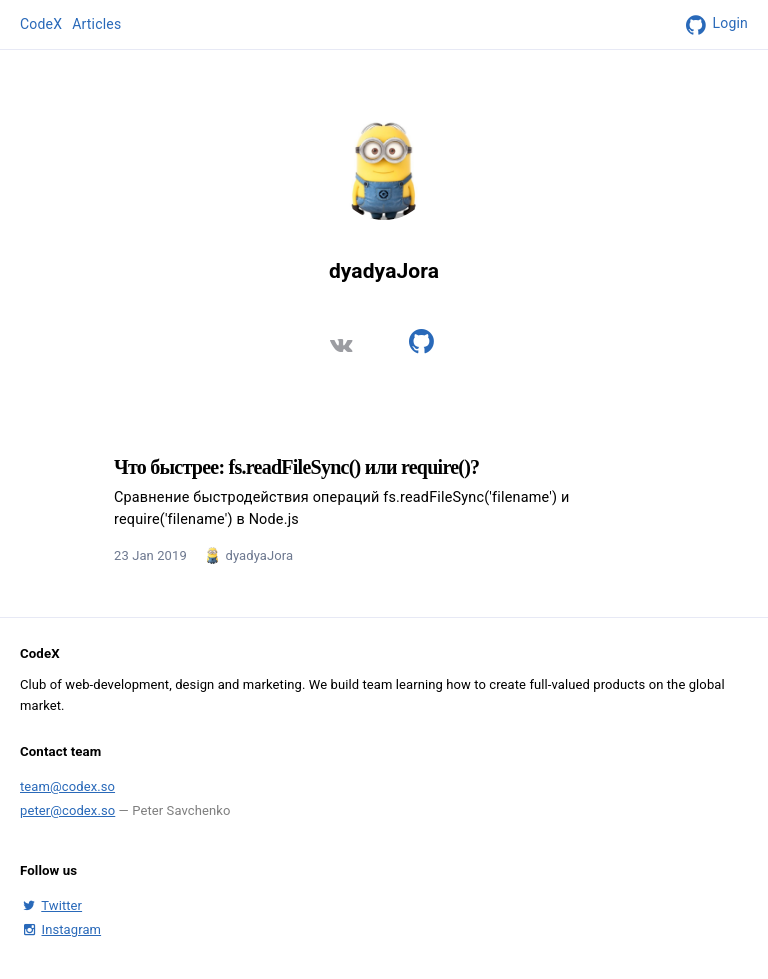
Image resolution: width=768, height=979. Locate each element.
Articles (96, 24)
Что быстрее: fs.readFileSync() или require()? (296, 467)
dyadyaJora (259, 555)
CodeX (41, 24)
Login (714, 24)
